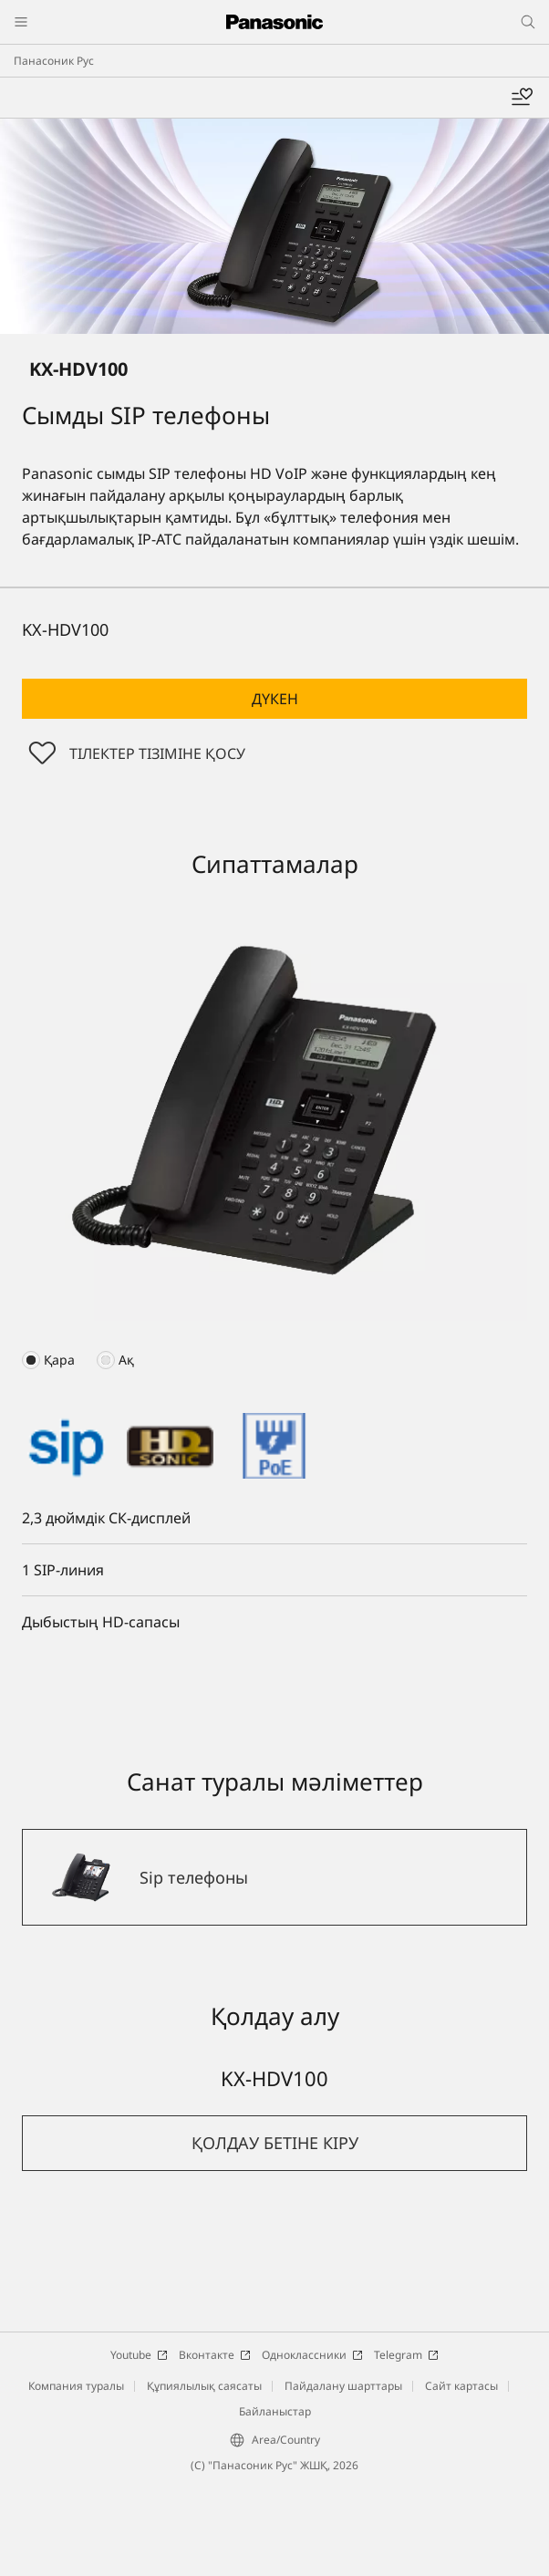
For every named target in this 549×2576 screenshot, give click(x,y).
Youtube (139, 2355)
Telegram (406, 2355)
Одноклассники (312, 2355)
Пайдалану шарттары (343, 2386)
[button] (274, 699)
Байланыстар (275, 2411)
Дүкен (275, 699)
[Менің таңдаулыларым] (522, 98)
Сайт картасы (461, 2386)
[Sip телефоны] (274, 1877)
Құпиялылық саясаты (204, 2386)
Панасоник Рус (54, 60)
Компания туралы (76, 2386)
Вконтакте (215, 2355)
